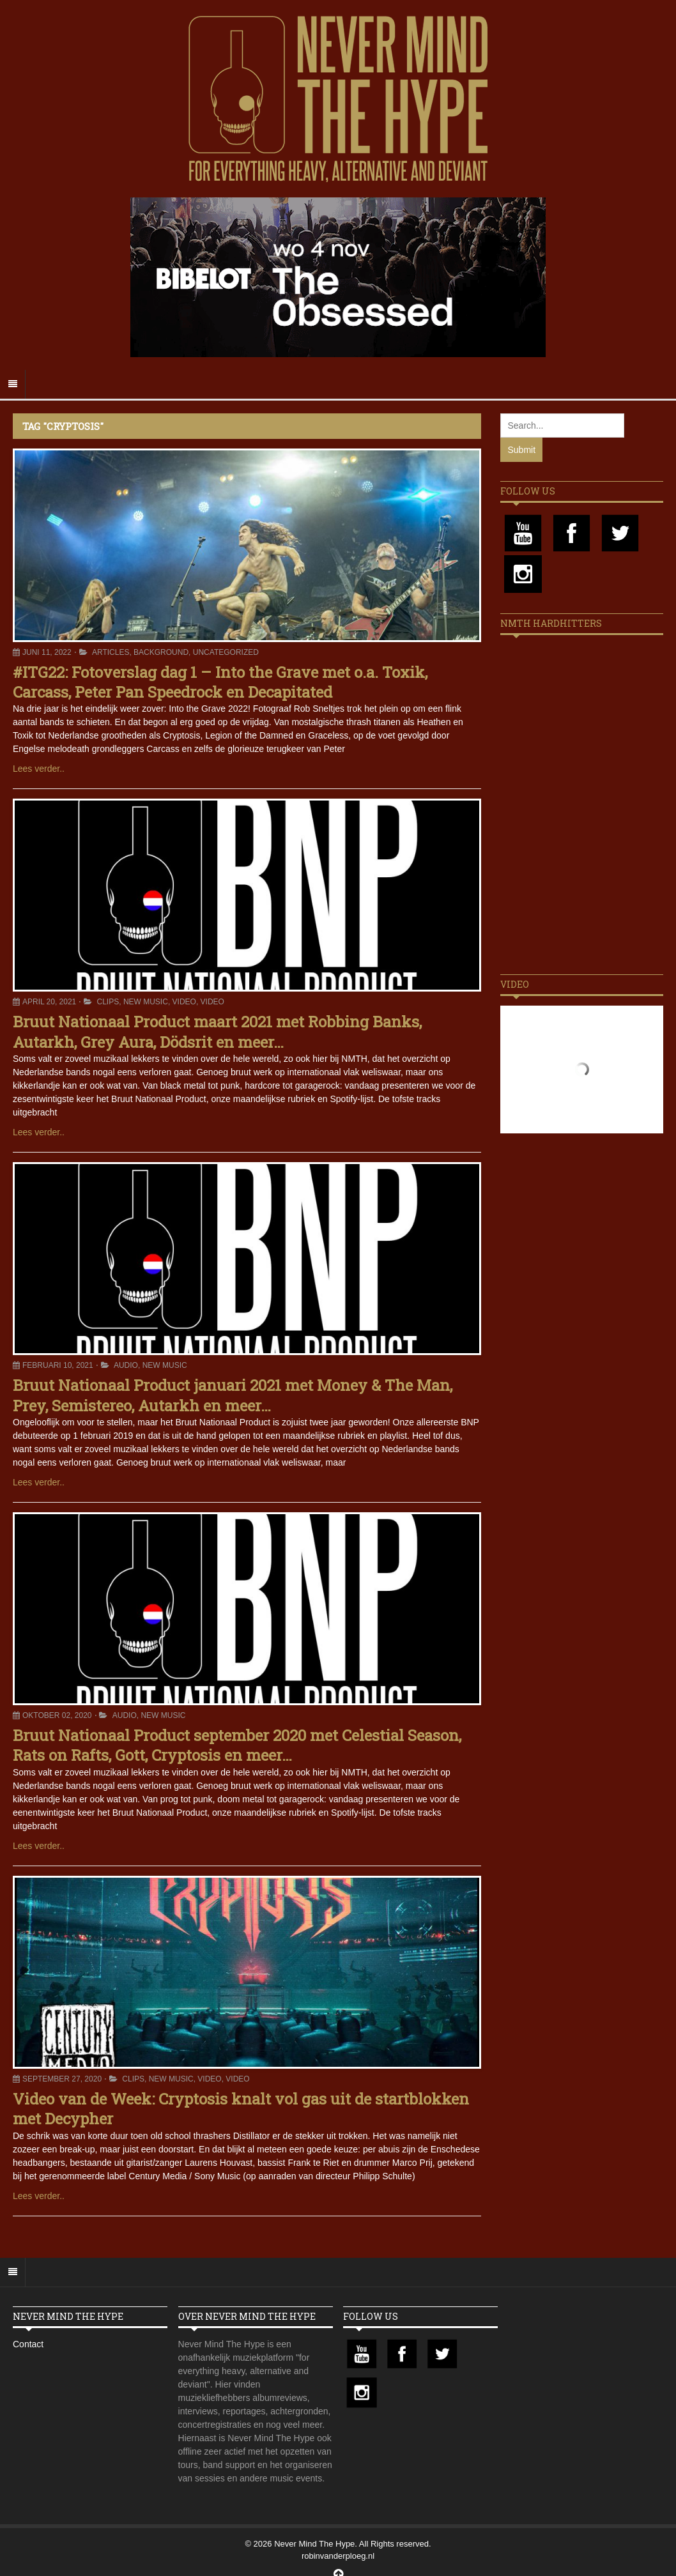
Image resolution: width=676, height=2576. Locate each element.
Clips (108, 1001)
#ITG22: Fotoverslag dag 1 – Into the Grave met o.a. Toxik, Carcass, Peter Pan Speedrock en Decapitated (220, 682)
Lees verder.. (39, 768)
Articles (110, 652)
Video (184, 1001)
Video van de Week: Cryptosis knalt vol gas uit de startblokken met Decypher (241, 2109)
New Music (145, 1001)
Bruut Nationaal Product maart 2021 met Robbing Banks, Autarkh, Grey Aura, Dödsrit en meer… (217, 1031)
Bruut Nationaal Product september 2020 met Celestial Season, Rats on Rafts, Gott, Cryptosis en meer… (237, 1745)
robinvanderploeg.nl (338, 2556)
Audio (126, 1365)
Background (161, 652)
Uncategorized (226, 652)
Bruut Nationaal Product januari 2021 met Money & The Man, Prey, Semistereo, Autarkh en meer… (232, 1395)
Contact (28, 2344)
